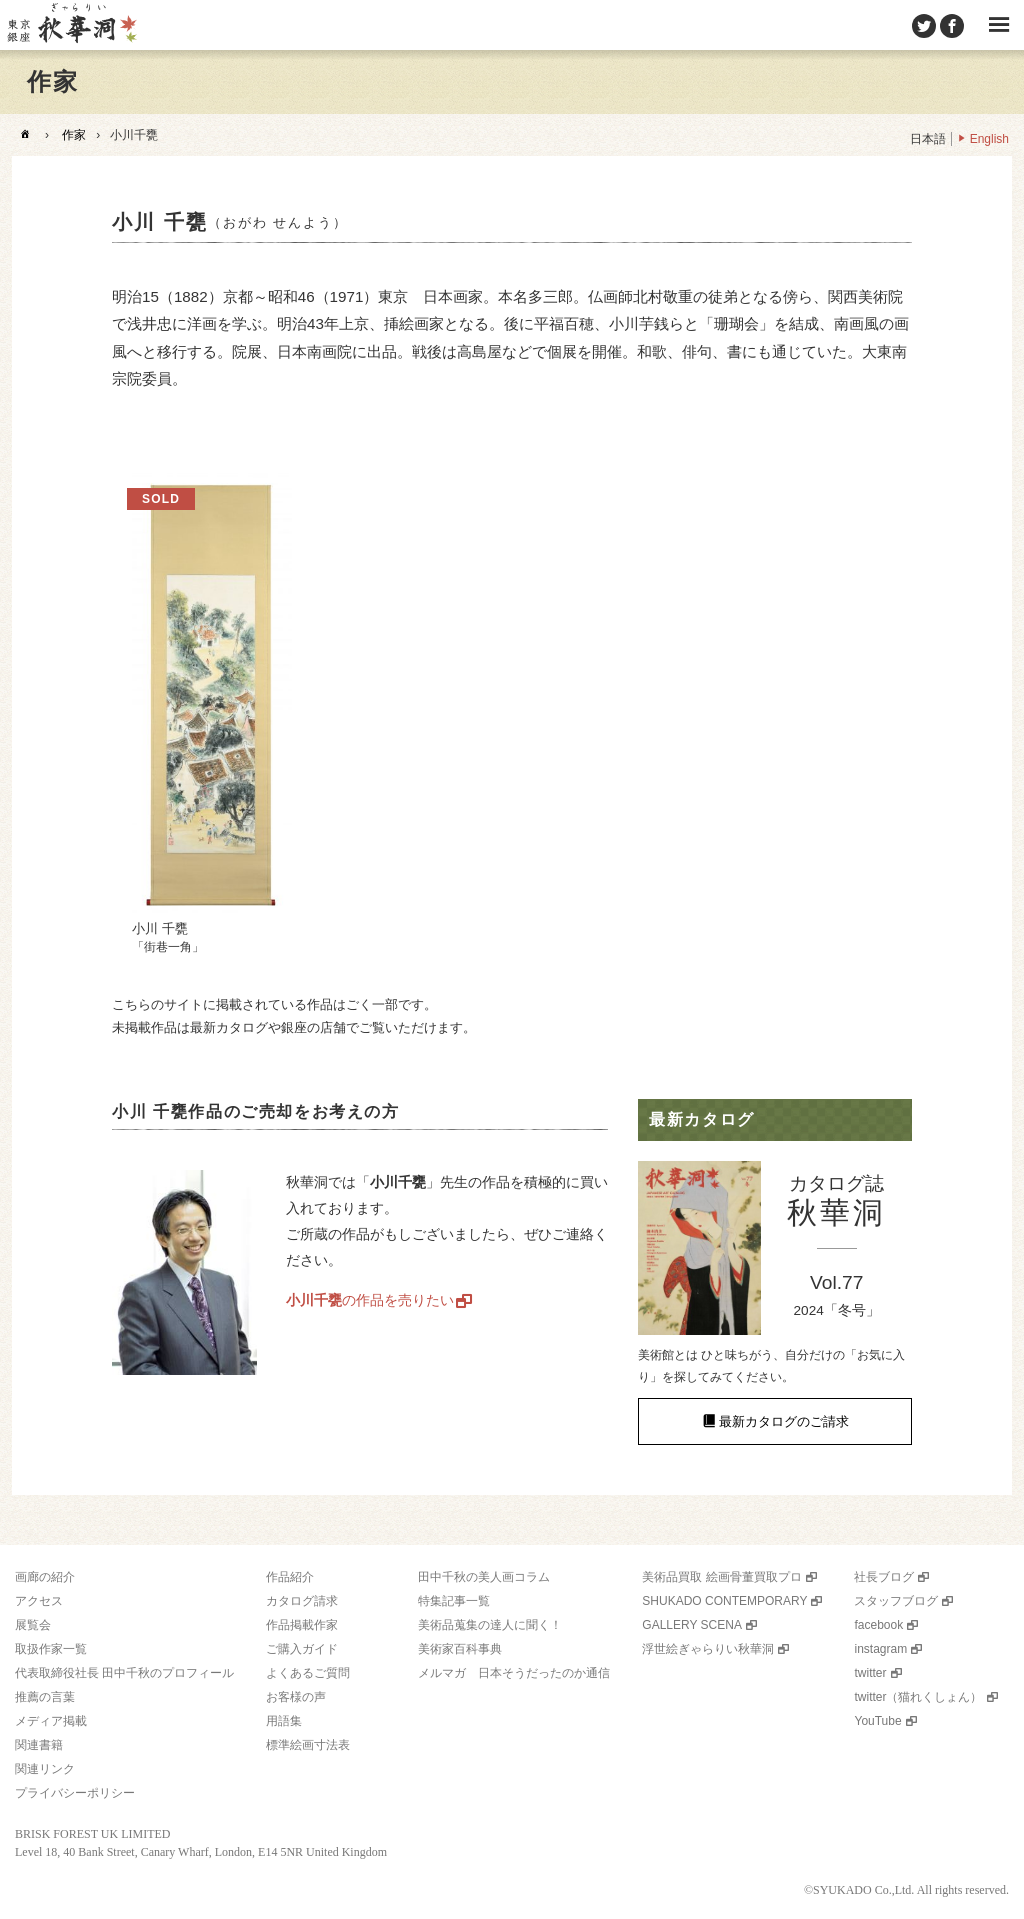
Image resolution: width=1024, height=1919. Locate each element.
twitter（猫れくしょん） (918, 1697)
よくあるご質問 (308, 1673)
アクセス (39, 1601)
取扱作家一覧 (51, 1649)
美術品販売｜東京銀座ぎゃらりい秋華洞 (71, 25)
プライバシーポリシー (75, 1793)
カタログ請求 (302, 1601)
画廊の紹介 (45, 1577)
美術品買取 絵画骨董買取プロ (721, 1577)
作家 (74, 135)
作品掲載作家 (302, 1625)
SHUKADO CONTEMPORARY (724, 1601)
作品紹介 (290, 1577)
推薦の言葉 (45, 1697)
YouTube (877, 1721)
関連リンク (45, 1769)
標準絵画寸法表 (308, 1745)
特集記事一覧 (454, 1601)
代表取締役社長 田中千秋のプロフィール (124, 1673)
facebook (878, 1625)
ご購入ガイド (302, 1649)
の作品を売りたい (370, 1300)
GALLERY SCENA (692, 1625)
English (989, 139)
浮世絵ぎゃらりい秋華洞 (708, 1649)
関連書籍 (39, 1745)
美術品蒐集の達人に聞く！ (490, 1625)
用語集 (284, 1721)
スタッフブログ (896, 1601)
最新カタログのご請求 (784, 1421)
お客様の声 (296, 1697)
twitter (870, 1673)
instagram (880, 1649)
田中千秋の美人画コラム (484, 1577)
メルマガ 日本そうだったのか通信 (514, 1673)
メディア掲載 (51, 1721)
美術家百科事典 (460, 1649)
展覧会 (33, 1625)
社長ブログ (884, 1577)
